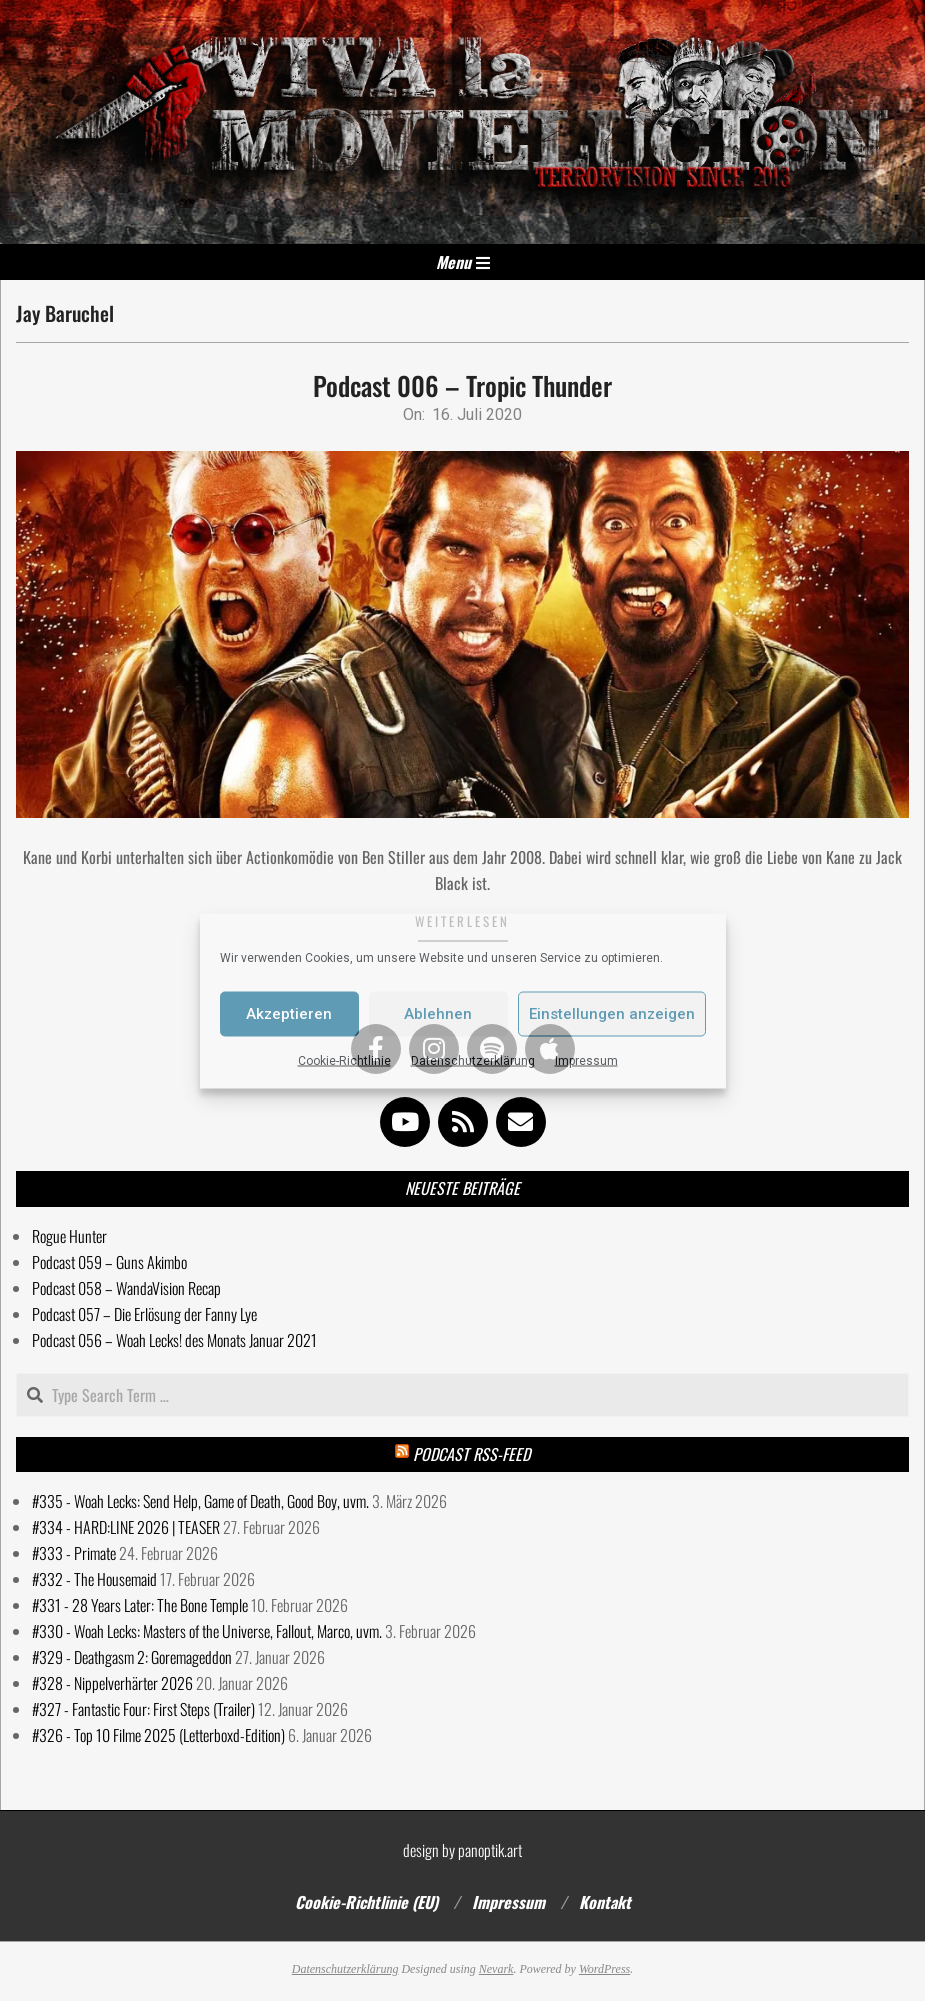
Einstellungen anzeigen (612, 1014)
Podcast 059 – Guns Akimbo (109, 1262)
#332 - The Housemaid (94, 1579)
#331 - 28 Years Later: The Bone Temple (140, 1605)
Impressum (586, 1060)
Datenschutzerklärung (473, 1060)
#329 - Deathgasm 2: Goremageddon (132, 1657)
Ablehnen (438, 1014)
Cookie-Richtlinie (344, 1060)
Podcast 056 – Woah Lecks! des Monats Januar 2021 (174, 1340)
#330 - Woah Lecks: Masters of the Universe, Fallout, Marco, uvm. (207, 1631)
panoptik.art (490, 1850)
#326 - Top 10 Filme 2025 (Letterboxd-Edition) (158, 1735)
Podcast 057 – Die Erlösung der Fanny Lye (144, 1314)
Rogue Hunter (69, 1236)
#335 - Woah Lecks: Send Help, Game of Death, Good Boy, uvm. (200, 1501)
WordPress (604, 1969)
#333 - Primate (74, 1553)
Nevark (496, 1969)
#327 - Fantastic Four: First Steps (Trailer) (143, 1709)
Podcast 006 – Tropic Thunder (462, 385)
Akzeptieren (289, 1014)
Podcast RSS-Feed (471, 1454)
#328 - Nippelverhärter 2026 (112, 1683)
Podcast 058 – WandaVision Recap (126, 1288)
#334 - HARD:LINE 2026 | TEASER (126, 1527)
